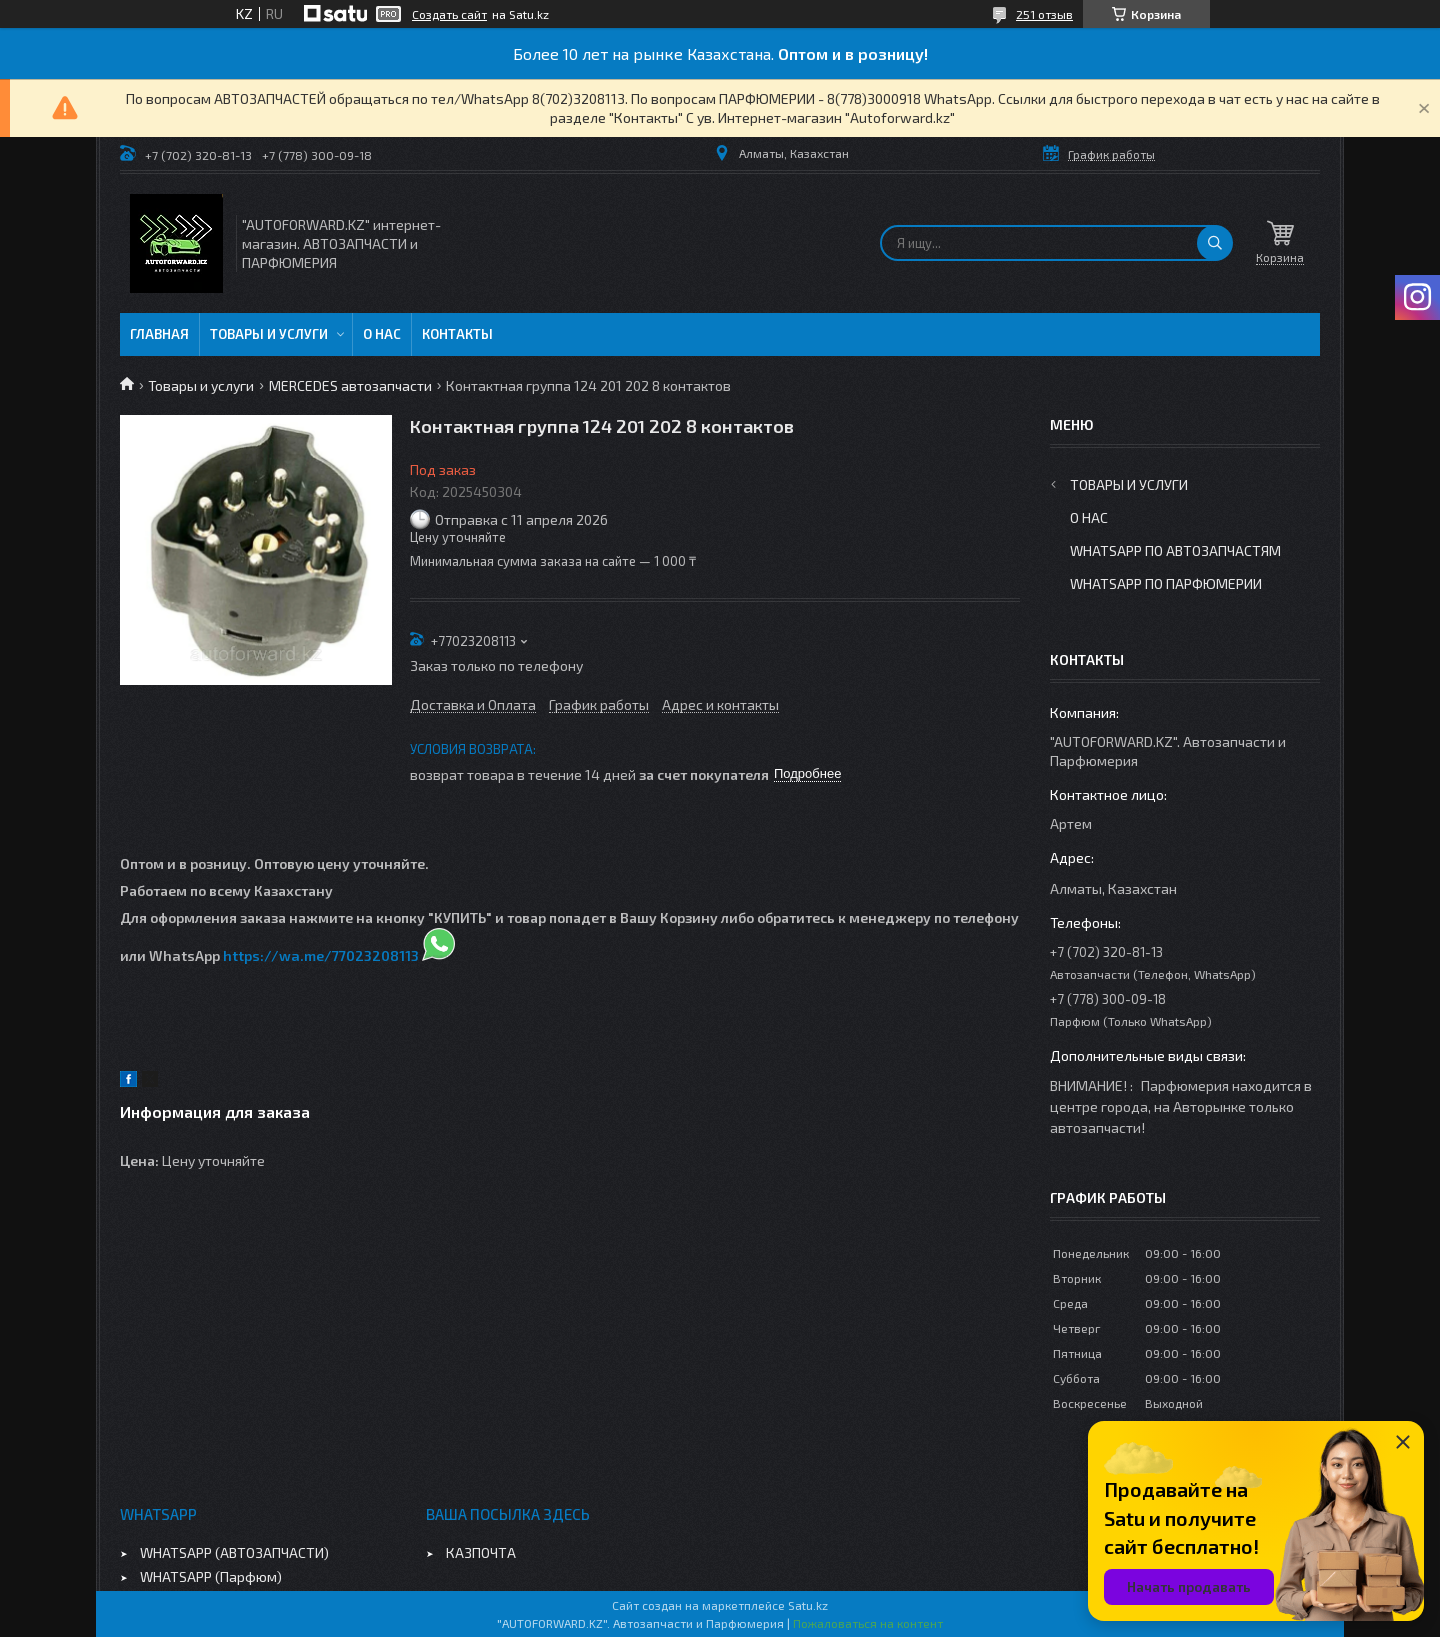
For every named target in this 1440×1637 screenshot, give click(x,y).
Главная (159, 334)
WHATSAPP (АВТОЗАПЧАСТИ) (234, 1552)
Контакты (457, 334)
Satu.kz (808, 1605)
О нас (382, 334)
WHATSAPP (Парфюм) (211, 1576)
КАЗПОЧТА (481, 1552)
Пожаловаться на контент (868, 1623)
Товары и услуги (269, 334)
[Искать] (1215, 243)
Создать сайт (449, 14)
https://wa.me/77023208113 (321, 955)
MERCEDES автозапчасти (350, 385)
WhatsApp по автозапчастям (1175, 550)
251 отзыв (1044, 14)
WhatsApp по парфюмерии (1166, 583)
